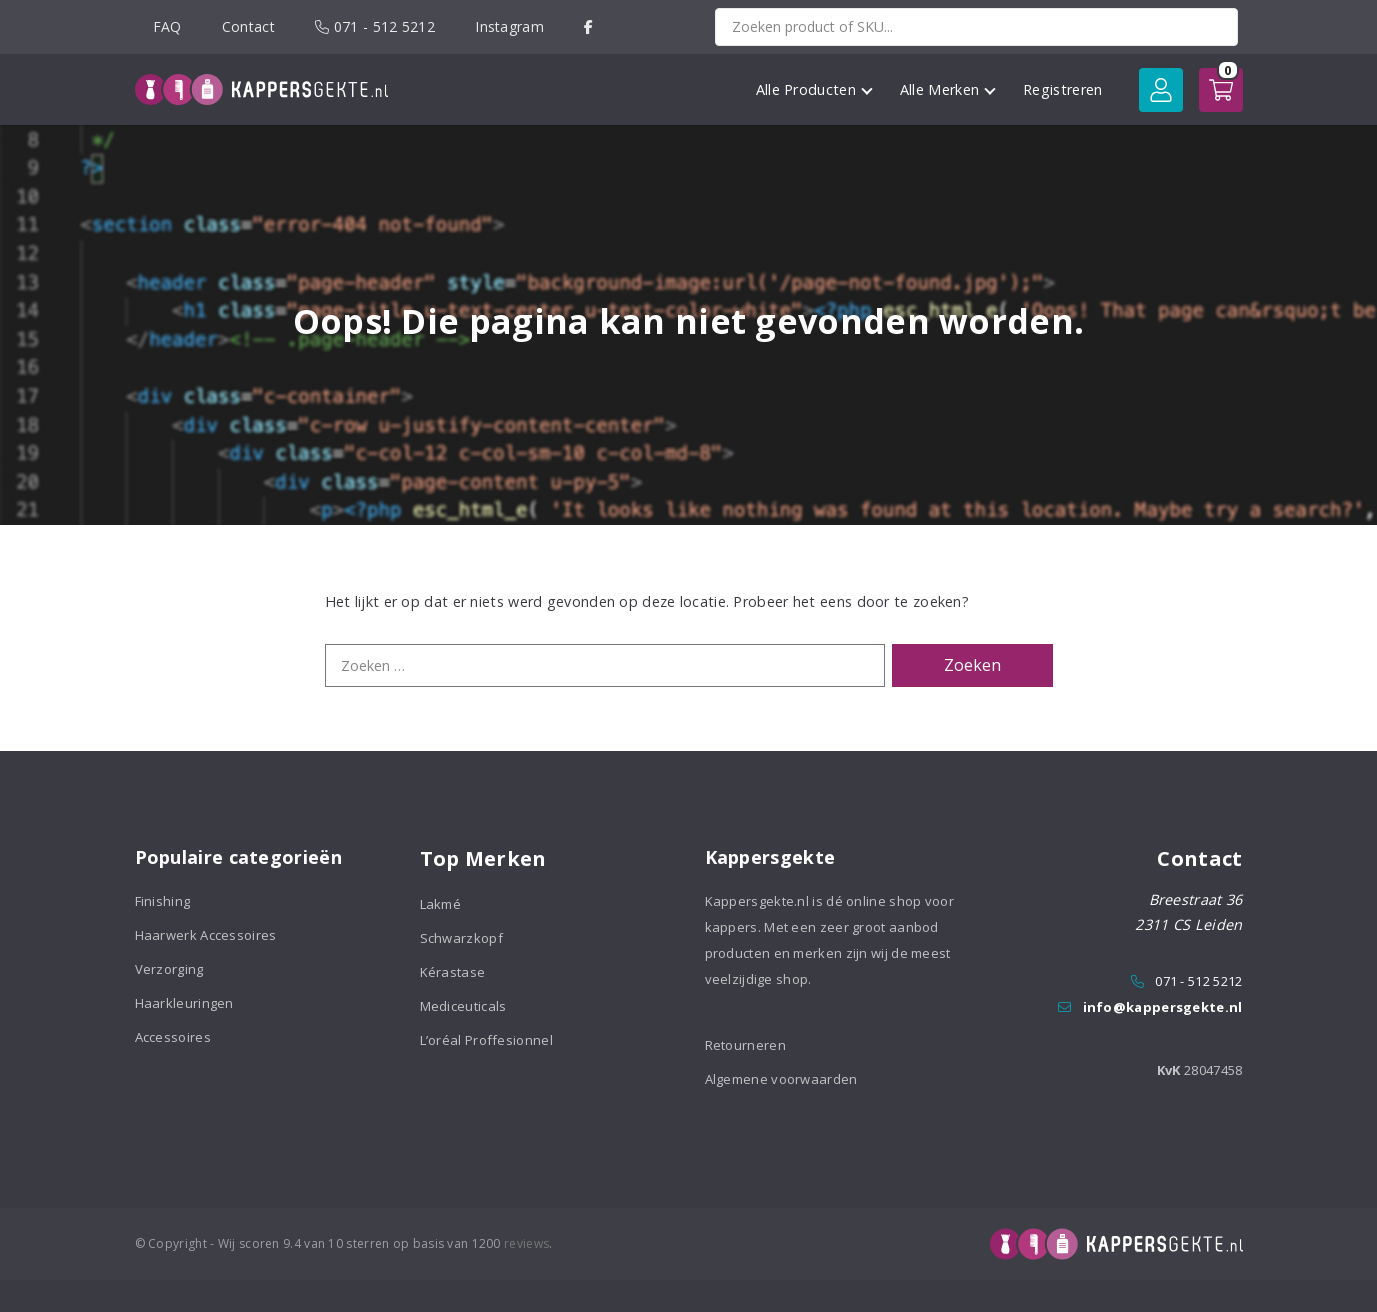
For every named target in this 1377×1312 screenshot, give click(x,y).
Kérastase (453, 972)
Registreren (1062, 89)
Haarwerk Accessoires (206, 935)
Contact (248, 26)
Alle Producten (814, 89)
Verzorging (169, 969)
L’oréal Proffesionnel (486, 1040)
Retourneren (745, 1045)
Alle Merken (948, 89)
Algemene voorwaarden (781, 1079)
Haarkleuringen (184, 1003)
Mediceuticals (463, 1006)
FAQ (167, 26)
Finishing (163, 901)
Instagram (509, 26)
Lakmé (441, 904)
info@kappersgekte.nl (1163, 1007)
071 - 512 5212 (375, 26)
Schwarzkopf (461, 938)
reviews (526, 1243)
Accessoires (173, 1037)
